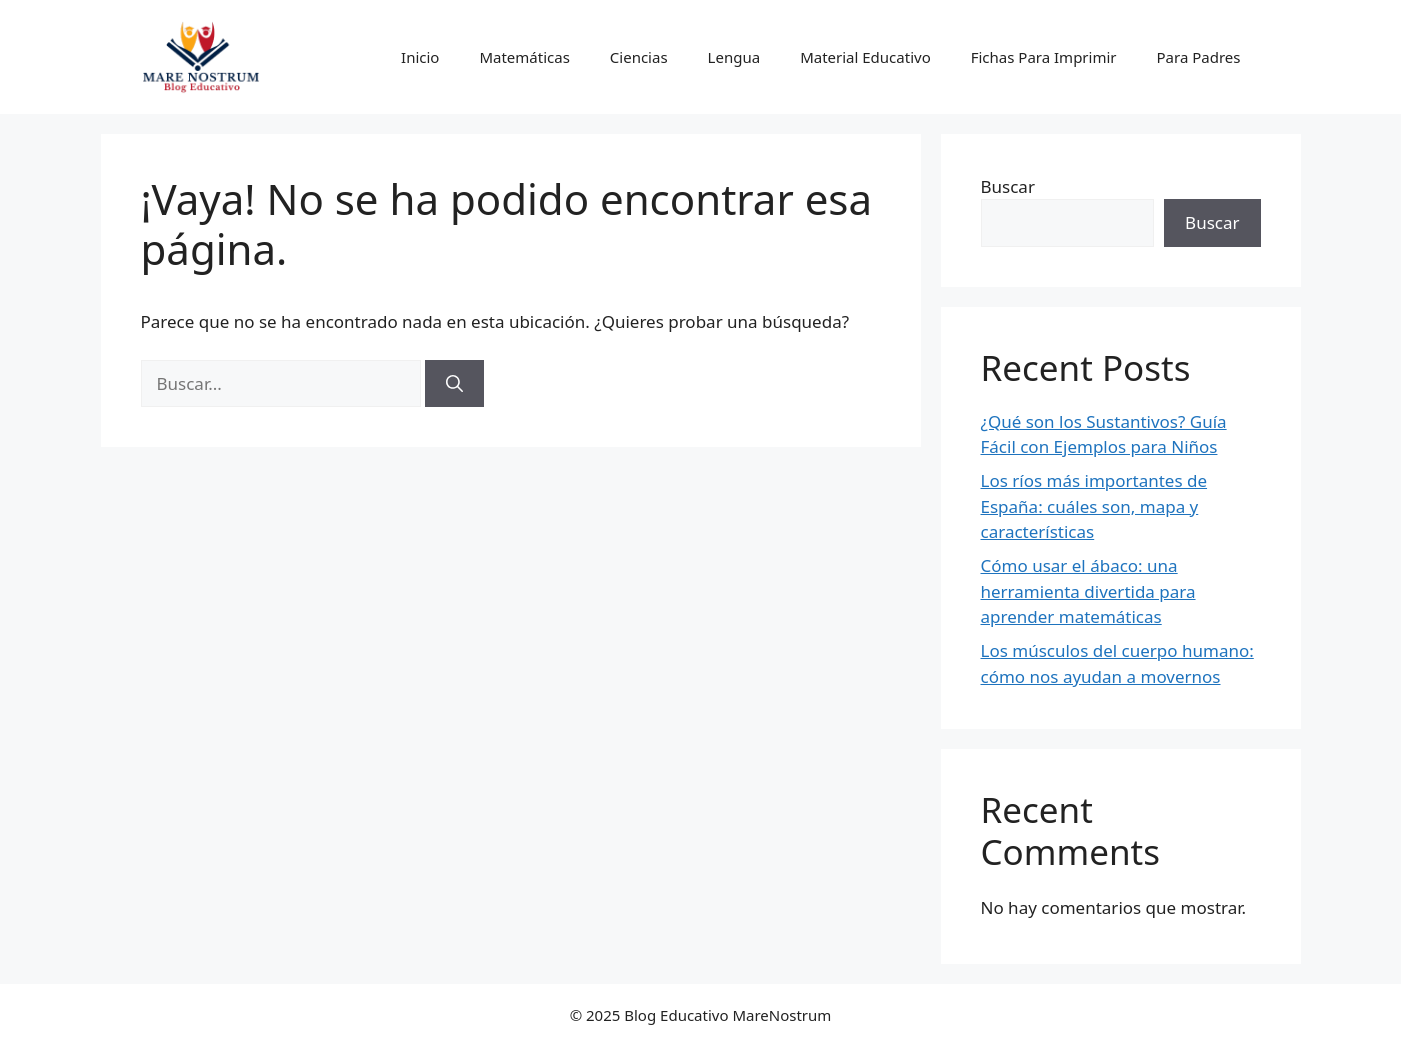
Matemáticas (524, 57)
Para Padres (1199, 57)
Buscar (1008, 186)
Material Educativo (865, 57)
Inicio (420, 57)
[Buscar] (454, 384)
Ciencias (639, 57)
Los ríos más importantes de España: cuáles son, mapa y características (1094, 506)
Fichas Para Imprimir (1044, 57)
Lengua (734, 57)
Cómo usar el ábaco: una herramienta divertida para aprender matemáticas (1088, 591)
